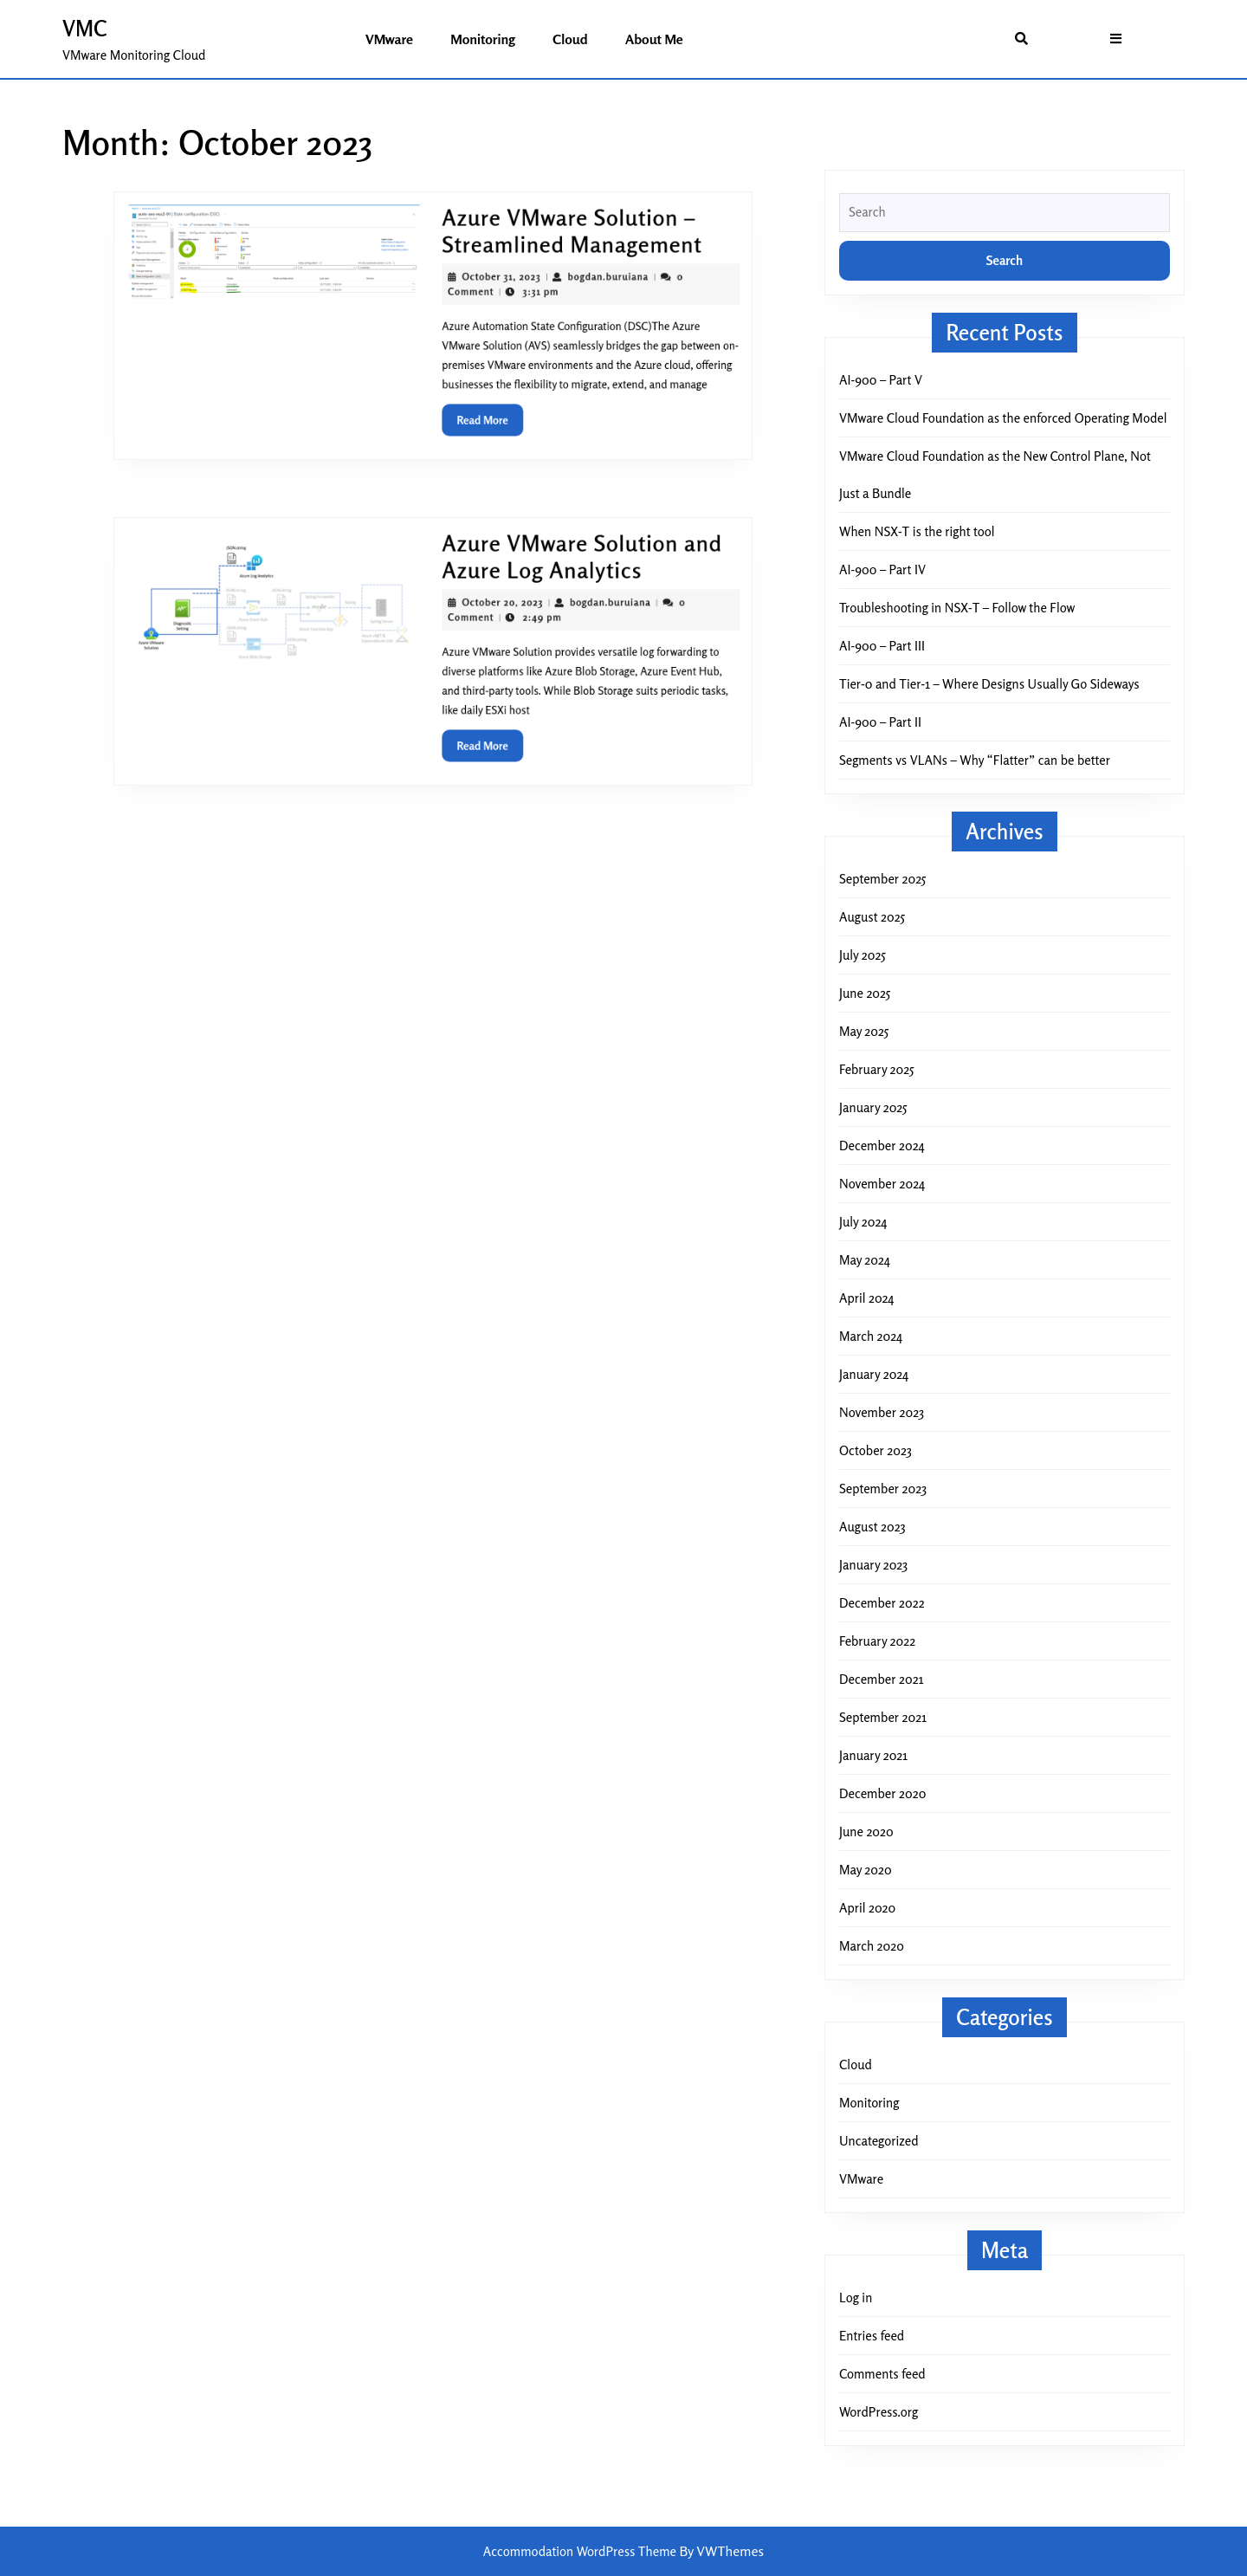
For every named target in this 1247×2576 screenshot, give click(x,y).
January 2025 (873, 1107)
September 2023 (883, 1488)
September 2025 (882, 879)
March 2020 (871, 1946)
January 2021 (873, 1755)
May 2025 (863, 1031)
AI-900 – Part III (882, 646)
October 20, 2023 (492, 609)
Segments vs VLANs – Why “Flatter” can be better (974, 760)
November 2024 (882, 1183)
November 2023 (881, 1412)
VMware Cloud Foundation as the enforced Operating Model (1003, 418)
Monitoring (482, 39)
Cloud (569, 39)
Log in (855, 2297)
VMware (389, 39)
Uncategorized (879, 2141)
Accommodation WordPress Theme (581, 2551)
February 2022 (877, 1641)
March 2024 (870, 1336)
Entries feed (871, 2335)
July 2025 (862, 955)
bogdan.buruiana (582, 284)
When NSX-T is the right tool (917, 531)
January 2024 (873, 1374)
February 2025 (876, 1069)
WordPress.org (878, 2412)
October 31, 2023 (491, 284)
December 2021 (881, 1679)
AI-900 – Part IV (882, 569)
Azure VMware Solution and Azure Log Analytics (560, 570)
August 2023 (872, 1526)
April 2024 (866, 1298)
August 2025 (872, 917)
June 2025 (864, 993)
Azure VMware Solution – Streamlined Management (551, 245)
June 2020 (866, 1831)
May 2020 (865, 1869)
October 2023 (875, 1450)
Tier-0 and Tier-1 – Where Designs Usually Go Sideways (989, 684)
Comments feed (882, 2374)
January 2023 (873, 1565)
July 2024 (863, 1222)
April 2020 (867, 1908)
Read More (481, 408)
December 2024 (882, 1145)
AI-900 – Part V (880, 380)
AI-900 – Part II (880, 722)
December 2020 (882, 1793)
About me (654, 39)
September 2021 (883, 1717)
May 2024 (864, 1260)
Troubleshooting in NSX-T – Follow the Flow (957, 607)
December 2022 (882, 1603)
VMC (84, 29)
